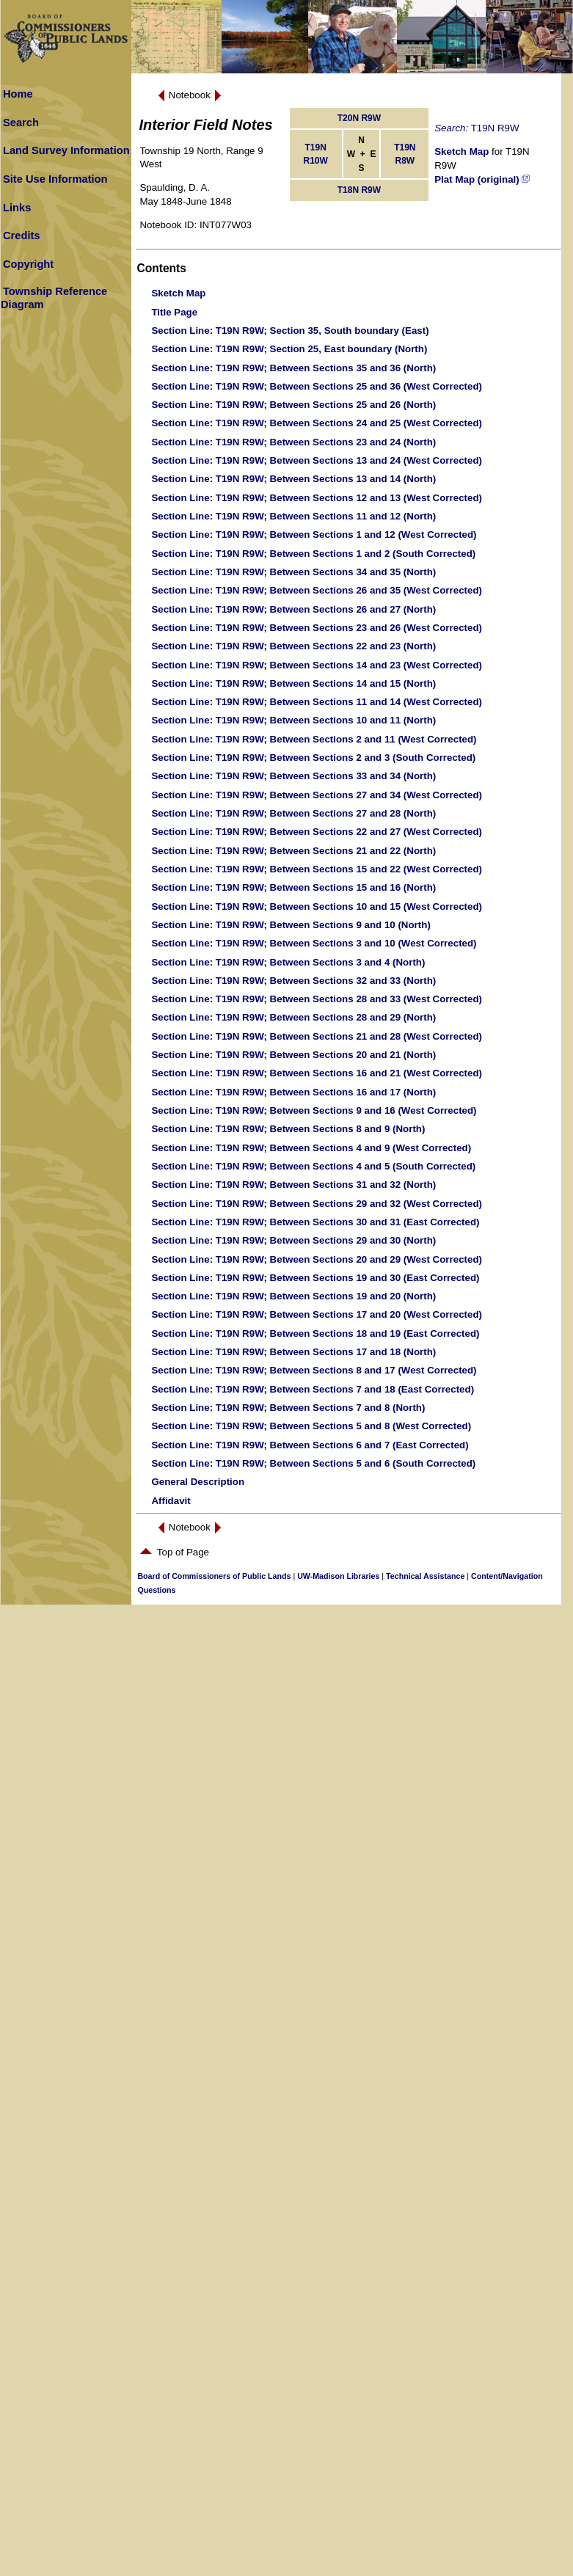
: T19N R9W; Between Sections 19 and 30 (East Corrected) (315, 1277)
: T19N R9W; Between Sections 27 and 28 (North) (293, 813)
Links (17, 208)
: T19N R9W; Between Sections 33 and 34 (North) (293, 775)
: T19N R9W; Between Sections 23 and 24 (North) (293, 442)
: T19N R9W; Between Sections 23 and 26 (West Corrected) (316, 627)
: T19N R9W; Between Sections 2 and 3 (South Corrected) (313, 757)
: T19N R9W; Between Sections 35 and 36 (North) (293, 367)
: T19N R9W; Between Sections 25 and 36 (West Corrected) (316, 386)
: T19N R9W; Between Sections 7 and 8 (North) (288, 1407)
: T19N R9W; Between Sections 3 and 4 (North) (288, 962)
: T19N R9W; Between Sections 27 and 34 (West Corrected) (316, 794)
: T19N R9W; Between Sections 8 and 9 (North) (288, 1128)
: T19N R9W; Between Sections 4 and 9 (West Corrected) (311, 1147)
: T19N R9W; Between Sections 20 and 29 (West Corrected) (316, 1259)
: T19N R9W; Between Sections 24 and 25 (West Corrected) (316, 422)
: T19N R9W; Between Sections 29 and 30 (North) (293, 1240)
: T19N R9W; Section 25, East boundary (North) (289, 348)
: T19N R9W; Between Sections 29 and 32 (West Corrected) (316, 1203)
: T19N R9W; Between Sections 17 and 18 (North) (293, 1351)
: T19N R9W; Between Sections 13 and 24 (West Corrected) (316, 460)
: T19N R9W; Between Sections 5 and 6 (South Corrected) (313, 1463)
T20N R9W (359, 118)
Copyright (28, 264)
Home (18, 94)
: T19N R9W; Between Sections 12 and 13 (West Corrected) (316, 497)
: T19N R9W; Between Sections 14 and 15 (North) (293, 683)
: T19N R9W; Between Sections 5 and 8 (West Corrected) (311, 1425)
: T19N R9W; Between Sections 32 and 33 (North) (293, 980)
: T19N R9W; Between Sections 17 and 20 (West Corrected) (316, 1314)
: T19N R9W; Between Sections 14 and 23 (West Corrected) (316, 665)
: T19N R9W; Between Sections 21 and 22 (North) (293, 850)
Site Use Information (55, 179)
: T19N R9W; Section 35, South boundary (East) (289, 330)
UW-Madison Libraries (338, 1576)
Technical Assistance (425, 1576)
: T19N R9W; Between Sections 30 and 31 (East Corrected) (315, 1221)
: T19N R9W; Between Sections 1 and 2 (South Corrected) (313, 553)
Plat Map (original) (482, 179)
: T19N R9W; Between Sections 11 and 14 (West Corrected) (316, 701)
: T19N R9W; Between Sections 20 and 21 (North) (293, 1054)
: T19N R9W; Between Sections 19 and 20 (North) (293, 1296)
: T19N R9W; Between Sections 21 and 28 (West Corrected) (316, 1036)
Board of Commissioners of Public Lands (214, 1576)
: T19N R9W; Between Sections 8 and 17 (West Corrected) (313, 1370)
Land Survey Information (66, 150)
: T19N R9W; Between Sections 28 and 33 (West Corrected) (316, 998)
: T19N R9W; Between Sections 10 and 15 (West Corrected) (316, 906)
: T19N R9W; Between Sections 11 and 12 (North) (293, 516)
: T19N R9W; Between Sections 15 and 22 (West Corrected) (316, 869)
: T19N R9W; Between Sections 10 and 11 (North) (293, 720)
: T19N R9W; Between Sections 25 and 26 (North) (293, 404)
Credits (21, 235)
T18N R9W (359, 190)
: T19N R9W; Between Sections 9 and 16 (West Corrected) (313, 1110)
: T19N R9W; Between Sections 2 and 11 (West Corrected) (313, 739)
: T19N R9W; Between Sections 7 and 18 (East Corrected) (312, 1389)
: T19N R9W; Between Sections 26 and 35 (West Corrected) (316, 590)
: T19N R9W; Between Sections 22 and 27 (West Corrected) (316, 831)
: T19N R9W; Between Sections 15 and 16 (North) (293, 887)
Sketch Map (461, 151)
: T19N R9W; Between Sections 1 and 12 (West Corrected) (313, 534)
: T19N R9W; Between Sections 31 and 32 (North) (293, 1184)
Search (21, 122)
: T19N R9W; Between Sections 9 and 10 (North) (290, 924)
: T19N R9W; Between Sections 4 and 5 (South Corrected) (313, 1166)
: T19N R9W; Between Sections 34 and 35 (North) (293, 571)
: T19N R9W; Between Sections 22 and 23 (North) (293, 646)
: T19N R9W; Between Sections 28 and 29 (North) (293, 1017)
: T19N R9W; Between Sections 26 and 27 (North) (293, 609)
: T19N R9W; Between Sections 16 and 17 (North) (293, 1092)
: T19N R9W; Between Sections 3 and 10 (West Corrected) (313, 943)
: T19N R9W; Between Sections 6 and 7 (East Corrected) (309, 1445)
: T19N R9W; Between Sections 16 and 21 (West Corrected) (316, 1073)
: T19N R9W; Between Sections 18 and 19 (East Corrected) (315, 1333)
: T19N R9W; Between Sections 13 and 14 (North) (293, 478)
